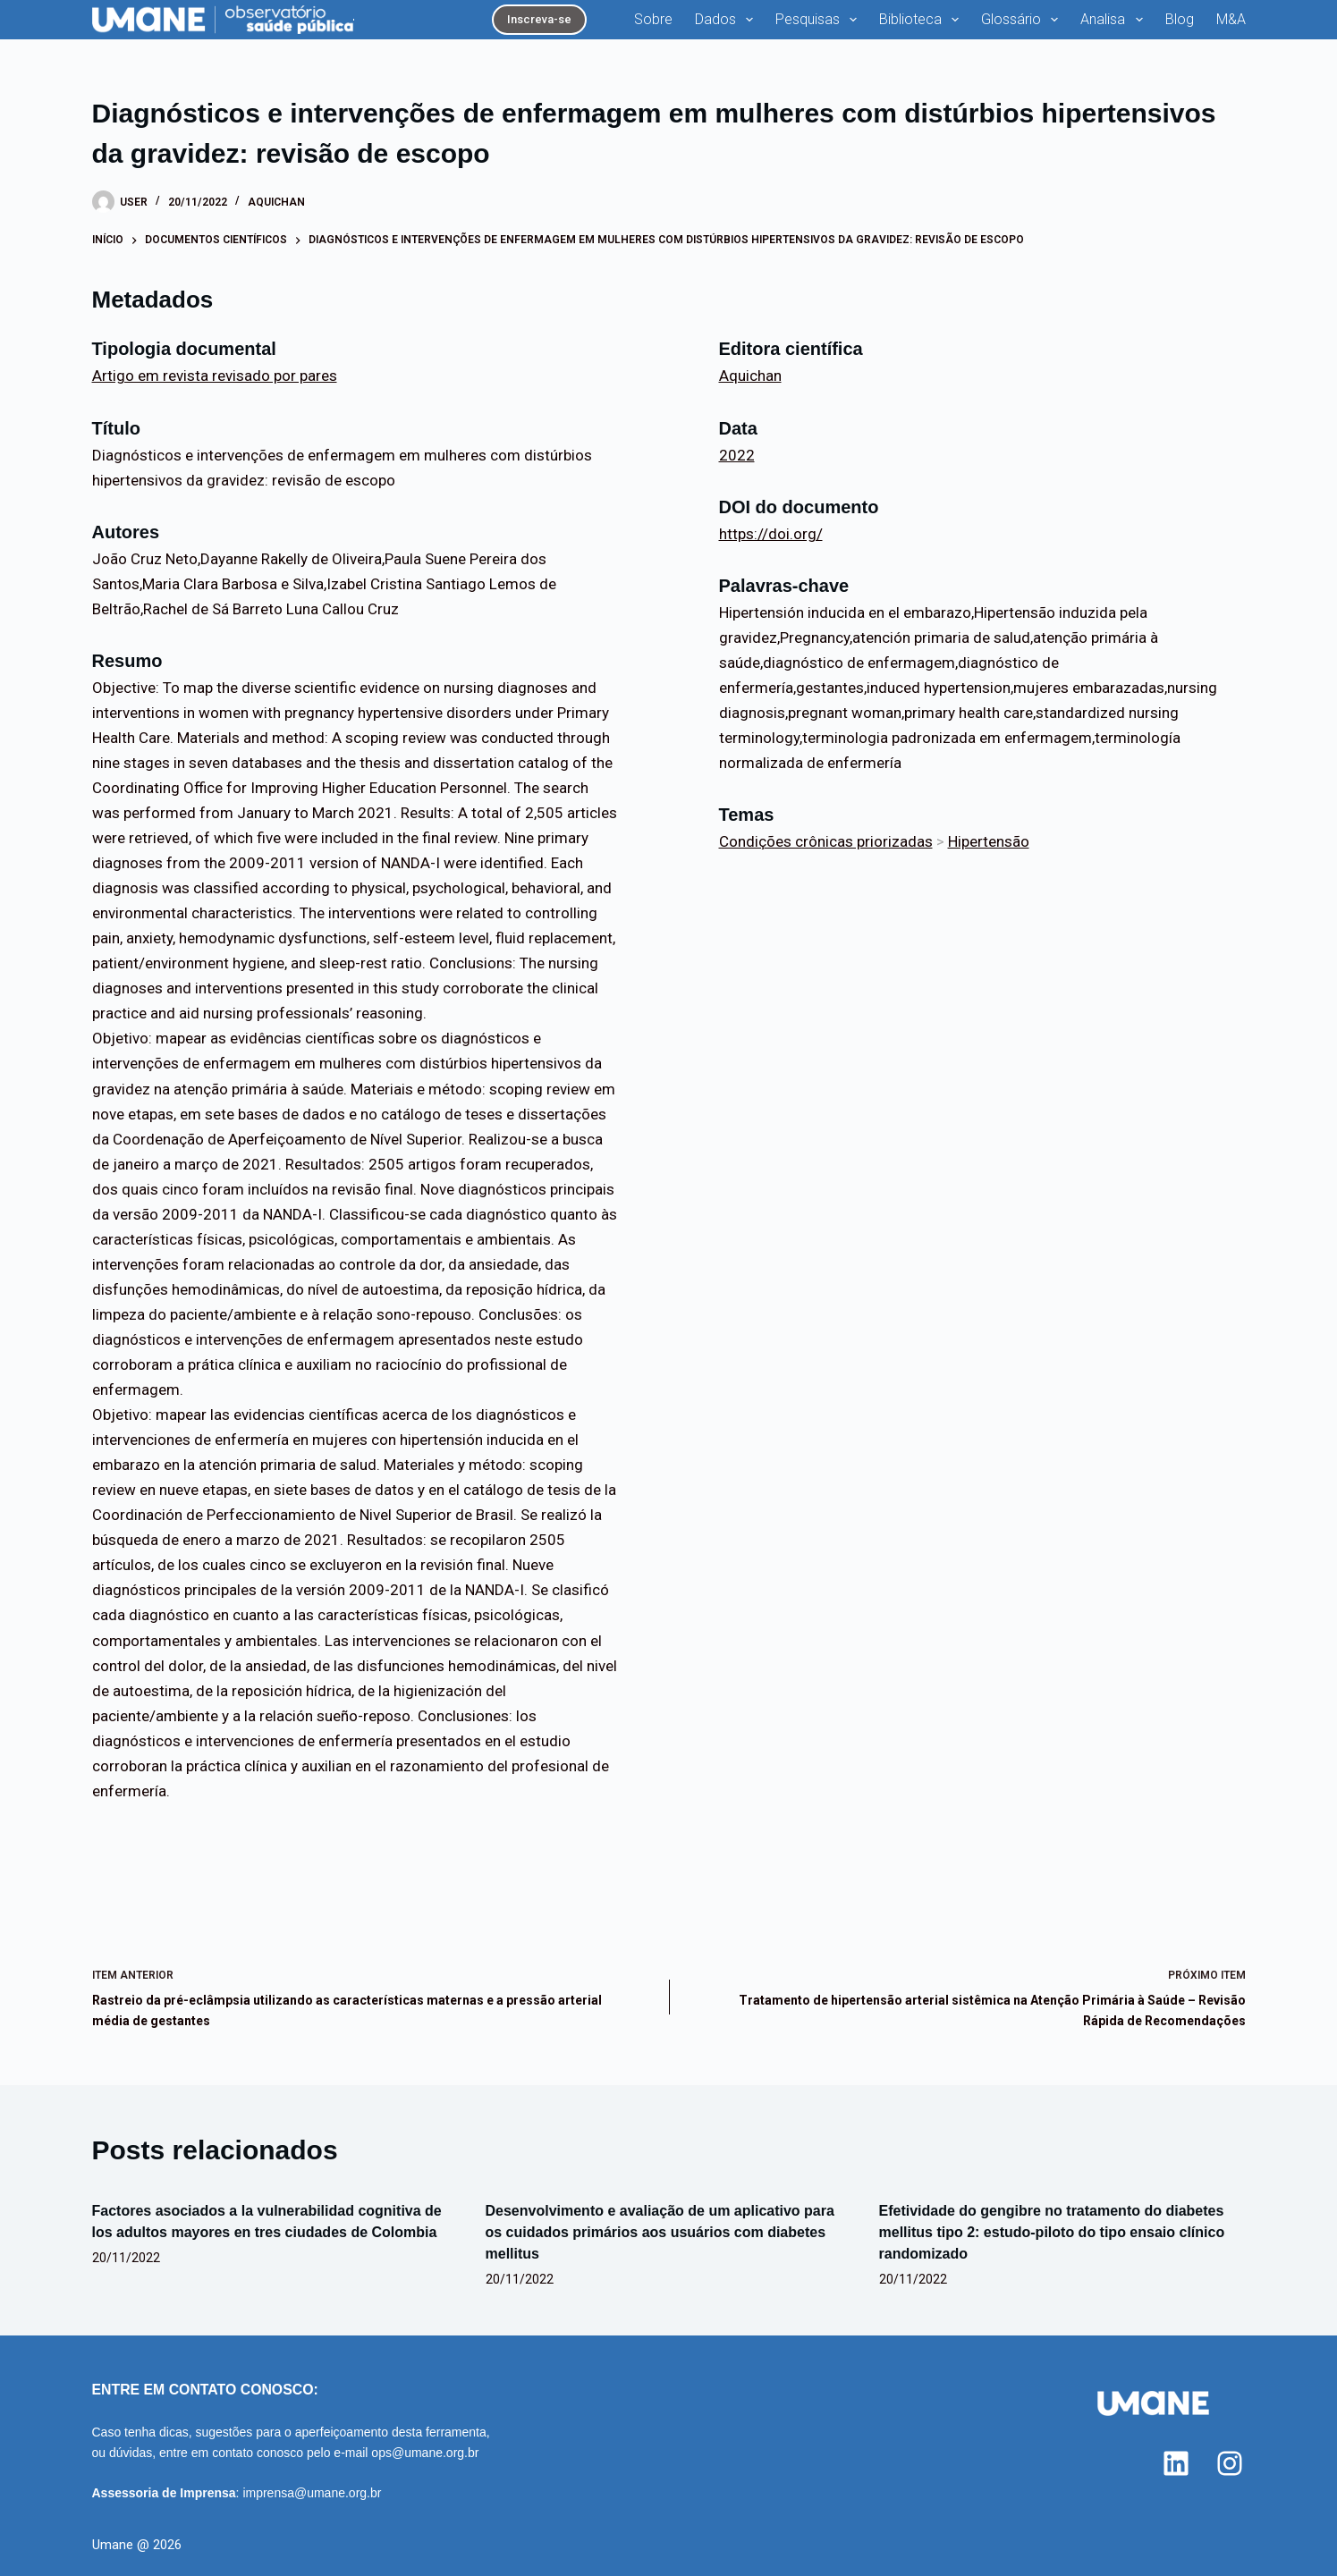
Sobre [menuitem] (653, 19)
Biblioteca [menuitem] (922, 19)
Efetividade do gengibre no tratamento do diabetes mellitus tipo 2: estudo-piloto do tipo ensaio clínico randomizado (1052, 2232)
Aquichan (276, 202)
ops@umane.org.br (424, 2452)
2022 (737, 455)
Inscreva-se (539, 19)
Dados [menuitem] (727, 19)
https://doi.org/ (771, 534)
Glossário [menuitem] (1023, 19)
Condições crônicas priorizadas (826, 841)
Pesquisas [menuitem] (819, 19)
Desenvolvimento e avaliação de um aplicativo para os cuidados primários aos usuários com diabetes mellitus (660, 2232)
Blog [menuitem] (1179, 19)
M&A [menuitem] (1231, 19)
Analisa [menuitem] (1114, 19)
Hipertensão (988, 841)
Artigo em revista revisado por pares (214, 375)
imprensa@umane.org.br (311, 2493)
